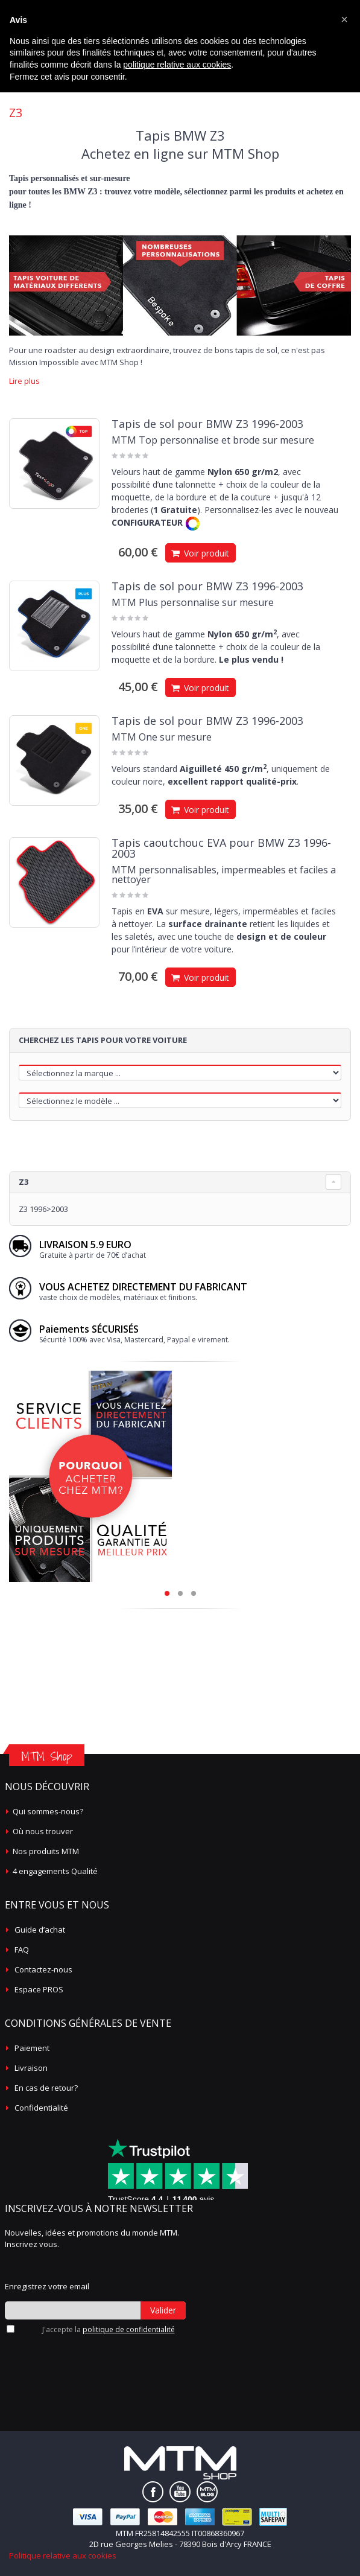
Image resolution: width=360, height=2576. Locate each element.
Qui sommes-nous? (48, 1811)
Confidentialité (41, 2107)
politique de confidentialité (129, 2329)
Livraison (31, 2067)
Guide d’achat (39, 1929)
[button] (344, 19)
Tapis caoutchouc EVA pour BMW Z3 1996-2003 (221, 848)
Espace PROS (38, 1989)
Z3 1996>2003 (43, 1209)
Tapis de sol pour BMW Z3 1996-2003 (207, 423)
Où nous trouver (43, 1831)
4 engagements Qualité (55, 1871)
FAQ (21, 1949)
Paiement (31, 2047)
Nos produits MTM (46, 1851)
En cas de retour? (46, 2087)
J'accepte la (108, 2329)
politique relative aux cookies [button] (177, 64)
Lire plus (24, 381)
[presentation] (69, 2355)
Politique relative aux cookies (62, 2555)
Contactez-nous (43, 1969)
